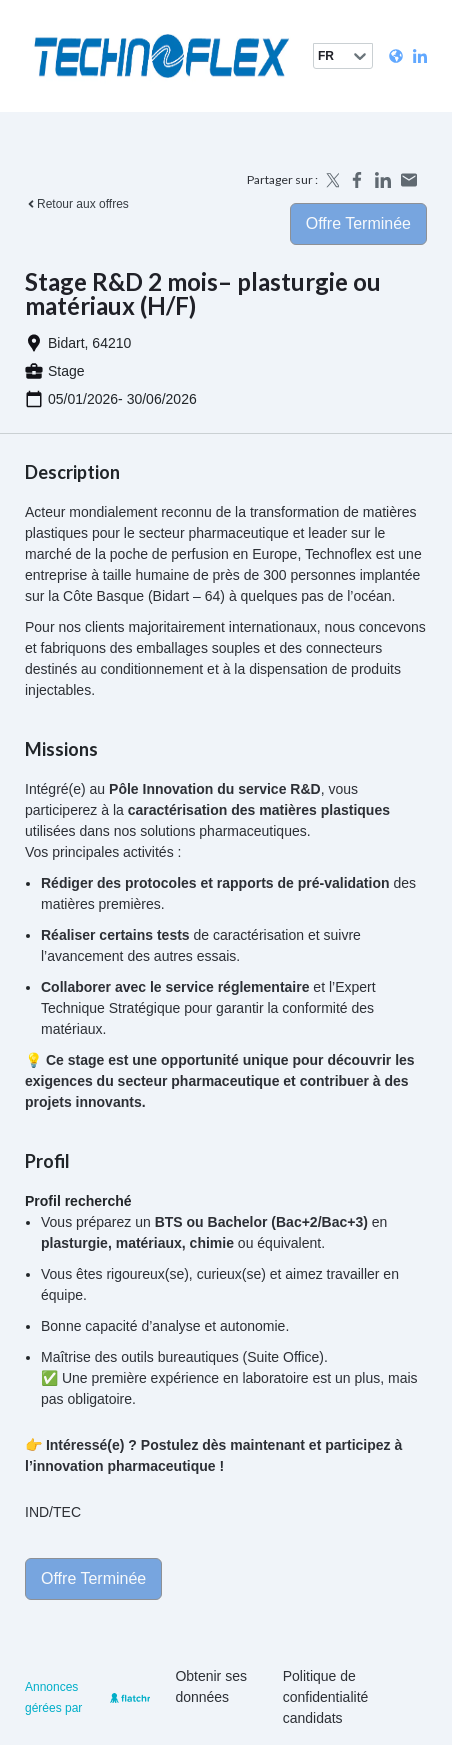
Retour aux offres (77, 204)
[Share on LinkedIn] (383, 180)
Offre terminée (358, 223)
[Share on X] (331, 180)
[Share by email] (409, 180)
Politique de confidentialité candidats (326, 1697)
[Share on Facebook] (357, 180)
